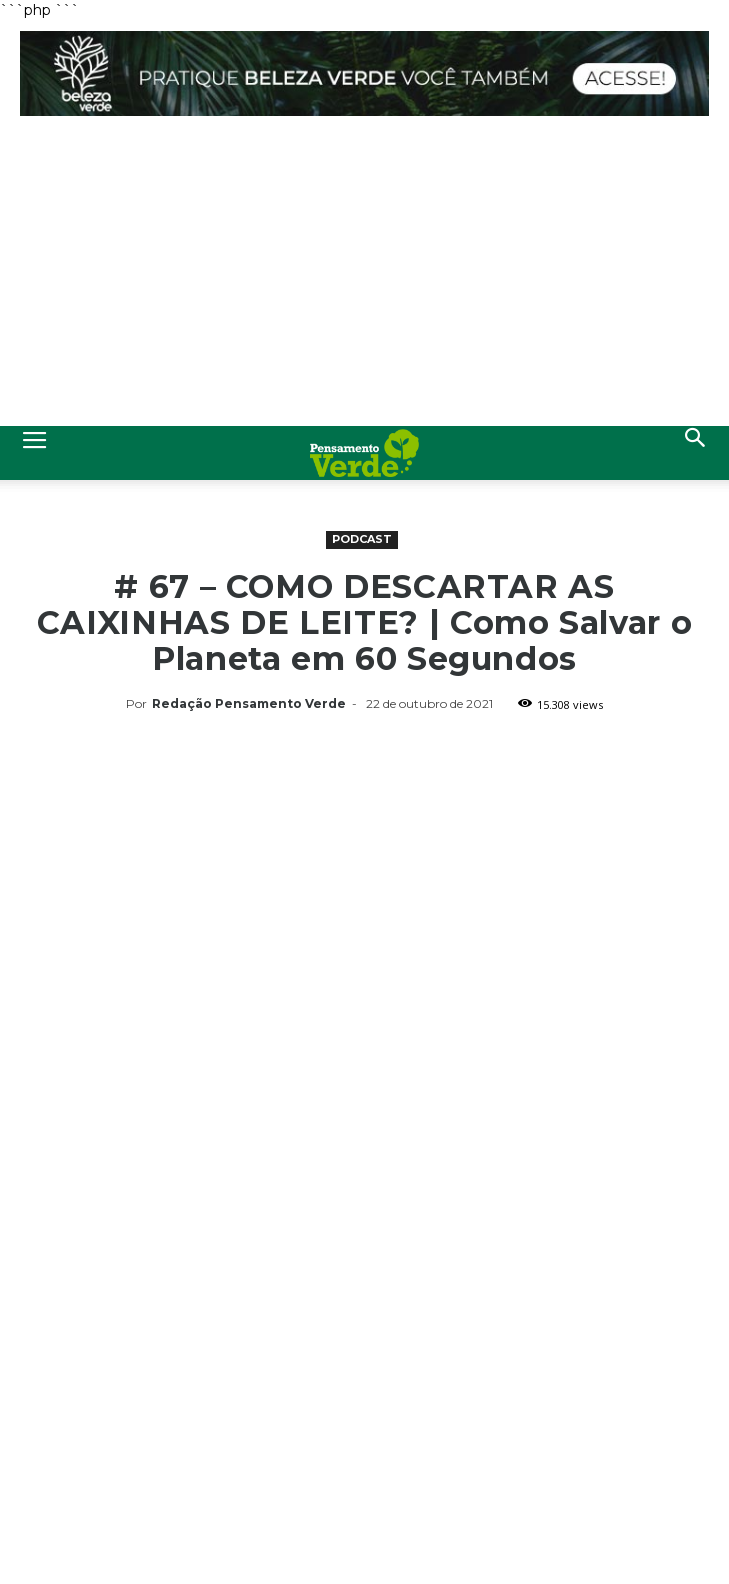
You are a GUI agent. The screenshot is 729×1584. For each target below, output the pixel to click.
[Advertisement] (364, 276)
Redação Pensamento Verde (249, 703)
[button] (696, 453)
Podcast (362, 539)
